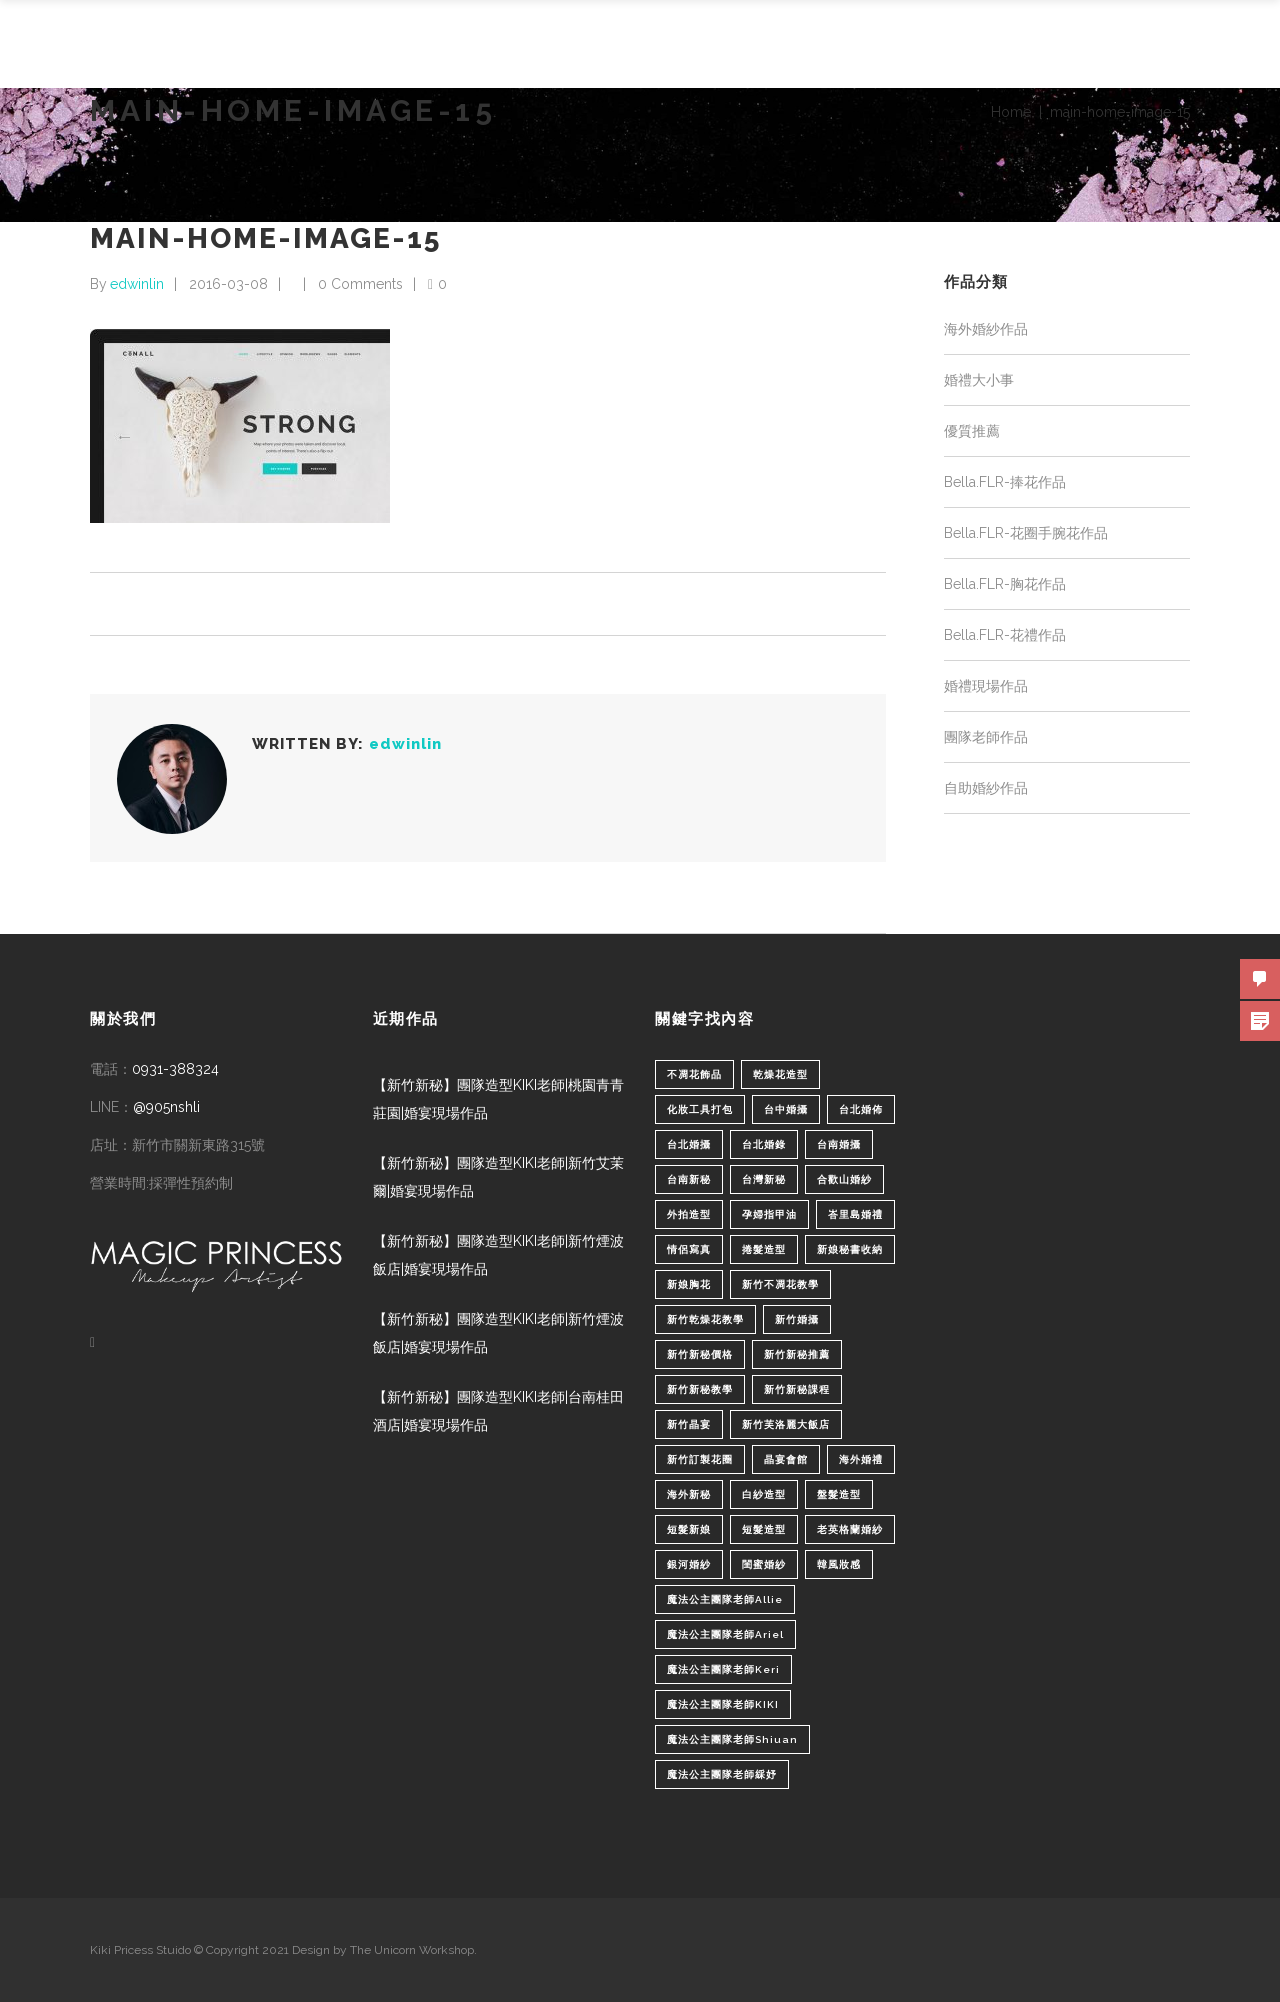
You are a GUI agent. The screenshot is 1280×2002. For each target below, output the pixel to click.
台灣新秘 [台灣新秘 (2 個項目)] (764, 1179)
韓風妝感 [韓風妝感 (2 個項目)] (839, 1564)
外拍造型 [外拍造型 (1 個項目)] (689, 1214)
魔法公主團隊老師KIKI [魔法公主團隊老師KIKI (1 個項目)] (723, 1704)
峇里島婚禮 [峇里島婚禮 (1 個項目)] (855, 1214)
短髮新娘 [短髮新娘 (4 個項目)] (689, 1529)
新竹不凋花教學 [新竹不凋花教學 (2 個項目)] (780, 1284)
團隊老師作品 (986, 737)
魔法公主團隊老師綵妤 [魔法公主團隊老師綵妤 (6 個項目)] (722, 1774)
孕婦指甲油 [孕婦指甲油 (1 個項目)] (769, 1214)
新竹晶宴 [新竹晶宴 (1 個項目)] (689, 1424)
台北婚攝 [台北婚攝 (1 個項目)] (689, 1144)
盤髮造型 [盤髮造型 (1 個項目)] (839, 1494)
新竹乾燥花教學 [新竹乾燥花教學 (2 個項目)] (705, 1319)
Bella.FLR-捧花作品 (1005, 482)
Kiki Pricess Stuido (140, 1950)
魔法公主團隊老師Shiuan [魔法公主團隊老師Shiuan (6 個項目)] (732, 1739)
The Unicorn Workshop (412, 1950)
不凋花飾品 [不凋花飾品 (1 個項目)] (694, 1074)
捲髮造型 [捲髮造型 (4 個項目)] (764, 1249)
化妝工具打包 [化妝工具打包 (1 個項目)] (700, 1109)
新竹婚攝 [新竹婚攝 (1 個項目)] (797, 1319)
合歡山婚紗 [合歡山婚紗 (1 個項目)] (844, 1179)
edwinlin (137, 284)
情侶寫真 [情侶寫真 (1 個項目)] (689, 1249)
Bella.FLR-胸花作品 (1005, 584)
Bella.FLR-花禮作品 (1005, 635)
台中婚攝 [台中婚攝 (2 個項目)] (786, 1109)
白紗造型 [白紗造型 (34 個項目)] (764, 1494)
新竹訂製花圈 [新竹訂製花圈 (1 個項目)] (700, 1459)
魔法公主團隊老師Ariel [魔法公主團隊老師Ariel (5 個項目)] (725, 1634)
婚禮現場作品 (986, 686)
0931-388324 (175, 1069)
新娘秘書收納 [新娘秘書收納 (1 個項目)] (850, 1249)
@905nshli (166, 1107)
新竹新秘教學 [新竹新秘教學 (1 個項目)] (700, 1389)
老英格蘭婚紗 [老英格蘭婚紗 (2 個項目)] (850, 1529)
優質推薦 (972, 431)
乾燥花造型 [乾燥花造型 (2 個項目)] (780, 1074)
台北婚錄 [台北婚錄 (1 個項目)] (764, 1144)
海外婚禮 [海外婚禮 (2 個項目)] (861, 1459)
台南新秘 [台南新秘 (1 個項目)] (689, 1179)
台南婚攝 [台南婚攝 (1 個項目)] (839, 1144)
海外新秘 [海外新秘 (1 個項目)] (689, 1494)
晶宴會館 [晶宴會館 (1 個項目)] (786, 1459)
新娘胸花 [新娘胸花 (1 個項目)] (689, 1284)
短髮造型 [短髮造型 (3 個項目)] (764, 1529)
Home (1011, 112)
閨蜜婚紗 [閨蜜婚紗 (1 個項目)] (764, 1564)
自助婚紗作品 (986, 788)
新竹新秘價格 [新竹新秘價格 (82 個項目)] (700, 1354)
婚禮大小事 (979, 380)
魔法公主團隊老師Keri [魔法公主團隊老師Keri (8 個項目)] (723, 1669)
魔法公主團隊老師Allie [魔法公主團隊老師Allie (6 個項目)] (725, 1599)
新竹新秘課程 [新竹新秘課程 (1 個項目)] (797, 1389)
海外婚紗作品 (986, 329)
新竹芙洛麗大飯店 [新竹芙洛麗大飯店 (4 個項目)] (786, 1424)
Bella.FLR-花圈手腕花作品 (1026, 533)
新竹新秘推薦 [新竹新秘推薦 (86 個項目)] (797, 1354)
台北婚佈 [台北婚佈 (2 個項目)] (861, 1109)
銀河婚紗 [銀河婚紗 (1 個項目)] (689, 1564)
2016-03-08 (228, 284)
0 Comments (360, 284)
